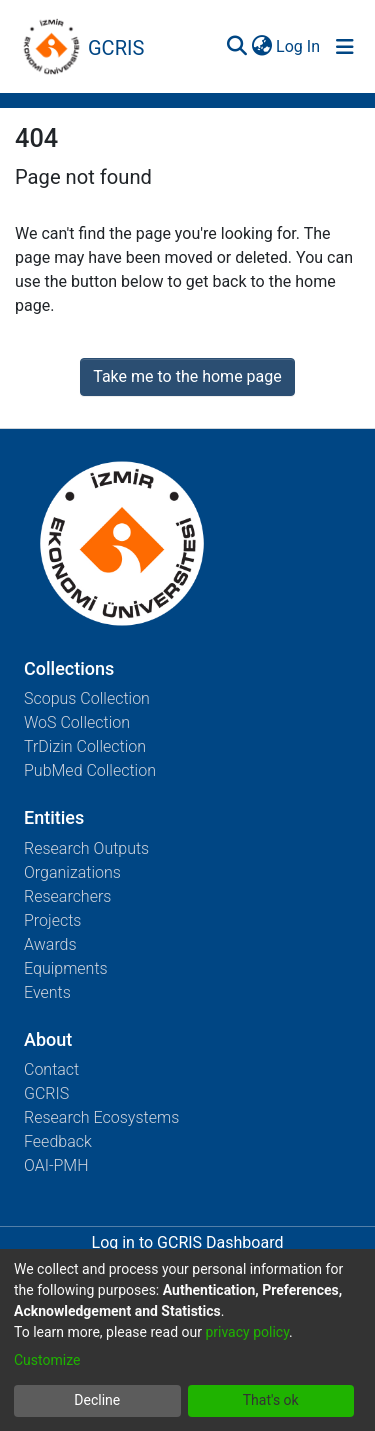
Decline (97, 1400)
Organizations (72, 872)
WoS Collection (77, 722)
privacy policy (247, 1332)
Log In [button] (299, 46)
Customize (47, 1360)
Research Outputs (86, 848)
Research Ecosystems (101, 1117)
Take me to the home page (187, 376)
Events (47, 992)
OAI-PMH (56, 1165)
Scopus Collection (87, 698)
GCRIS (46, 1093)
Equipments (66, 968)
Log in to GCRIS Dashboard (188, 1242)
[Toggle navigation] (345, 47)
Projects (52, 920)
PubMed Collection (90, 770)
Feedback (58, 1141)
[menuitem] (261, 47)
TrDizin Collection (85, 746)
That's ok (271, 1400)
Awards (50, 944)
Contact (51, 1069)
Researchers (67, 896)
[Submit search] (236, 47)
